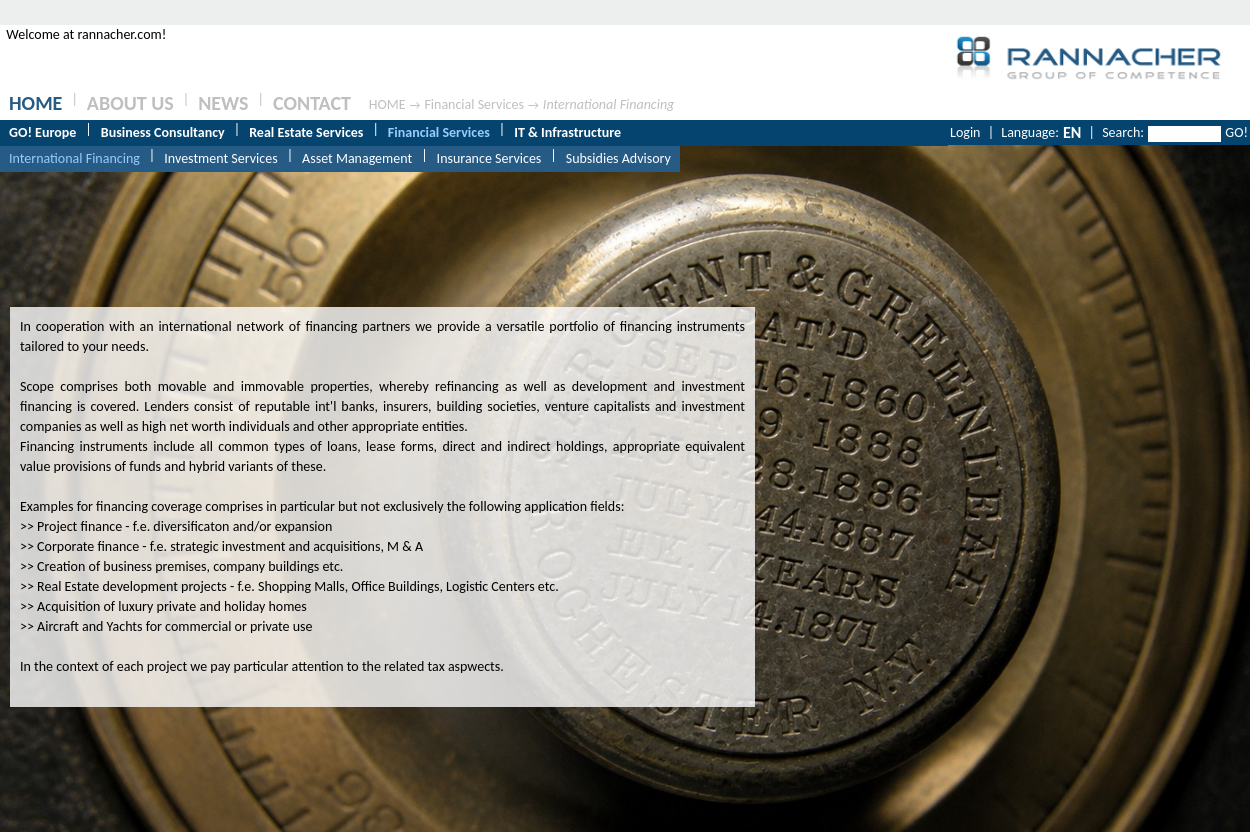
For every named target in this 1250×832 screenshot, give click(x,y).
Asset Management (357, 158)
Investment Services (220, 158)
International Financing (608, 104)
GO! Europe (42, 132)
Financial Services (474, 104)
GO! (1236, 132)
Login (965, 132)
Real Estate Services (306, 132)
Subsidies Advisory (618, 158)
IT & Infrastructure (567, 132)
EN (1072, 132)
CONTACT (312, 103)
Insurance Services (489, 158)
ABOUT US (130, 103)
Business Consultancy (163, 132)
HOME (35, 103)
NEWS (223, 103)
